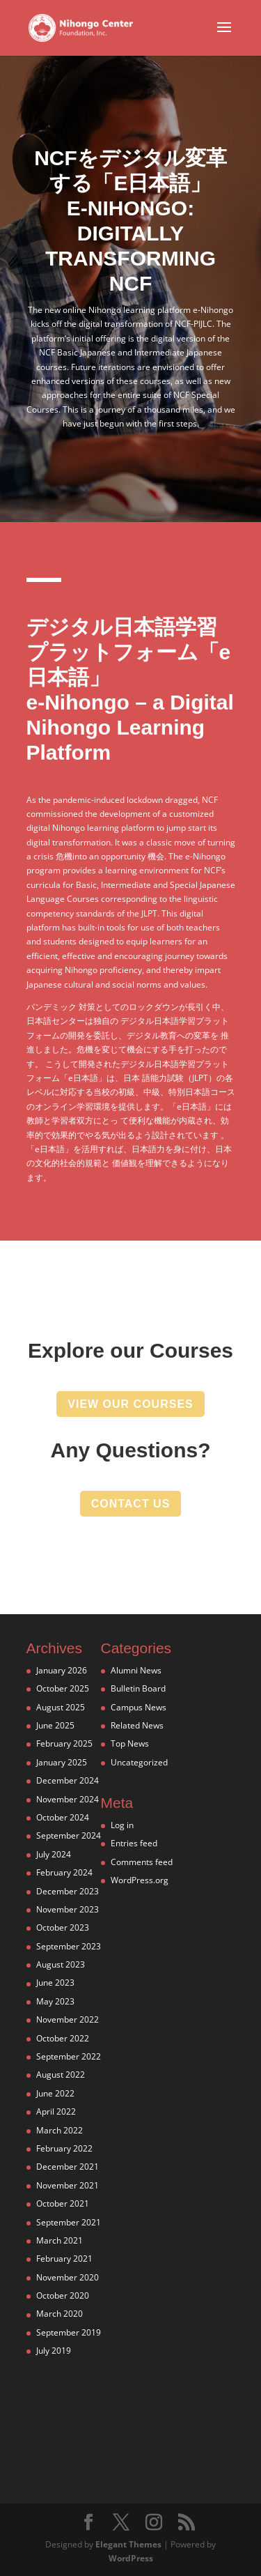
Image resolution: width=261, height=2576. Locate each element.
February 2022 (64, 2148)
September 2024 (68, 1835)
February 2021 (64, 2258)
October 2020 (62, 2295)
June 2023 (55, 1982)
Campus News (138, 1707)
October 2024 (62, 1817)
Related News (137, 1725)
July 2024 (53, 1854)
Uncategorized (139, 1762)
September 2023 (68, 1946)
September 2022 (68, 2056)
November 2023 (67, 1909)
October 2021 (62, 2203)
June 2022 (55, 2093)
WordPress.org (139, 1880)
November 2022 (67, 2019)
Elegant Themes (128, 2544)
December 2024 (67, 1780)
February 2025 (64, 1743)
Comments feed (142, 1862)
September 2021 (68, 2222)
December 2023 (67, 1891)
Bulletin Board (138, 1688)
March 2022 (59, 2130)
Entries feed (134, 1843)
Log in (122, 1825)
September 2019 (68, 2332)
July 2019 (53, 2350)
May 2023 (55, 2001)
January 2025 (61, 1762)
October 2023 (62, 1927)
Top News (130, 1743)
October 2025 (62, 1688)
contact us (131, 1504)
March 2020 (59, 2314)
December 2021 (67, 2166)
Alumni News (136, 1670)
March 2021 (59, 2240)
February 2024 (64, 1872)
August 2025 (60, 1707)
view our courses (130, 1404)
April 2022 (56, 2111)
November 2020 (67, 2277)
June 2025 (55, 1725)
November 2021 (67, 2185)
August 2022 (60, 2074)
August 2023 (60, 1964)
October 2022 (62, 2038)
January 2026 (61, 1670)
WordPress (131, 2558)
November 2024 (67, 1799)
